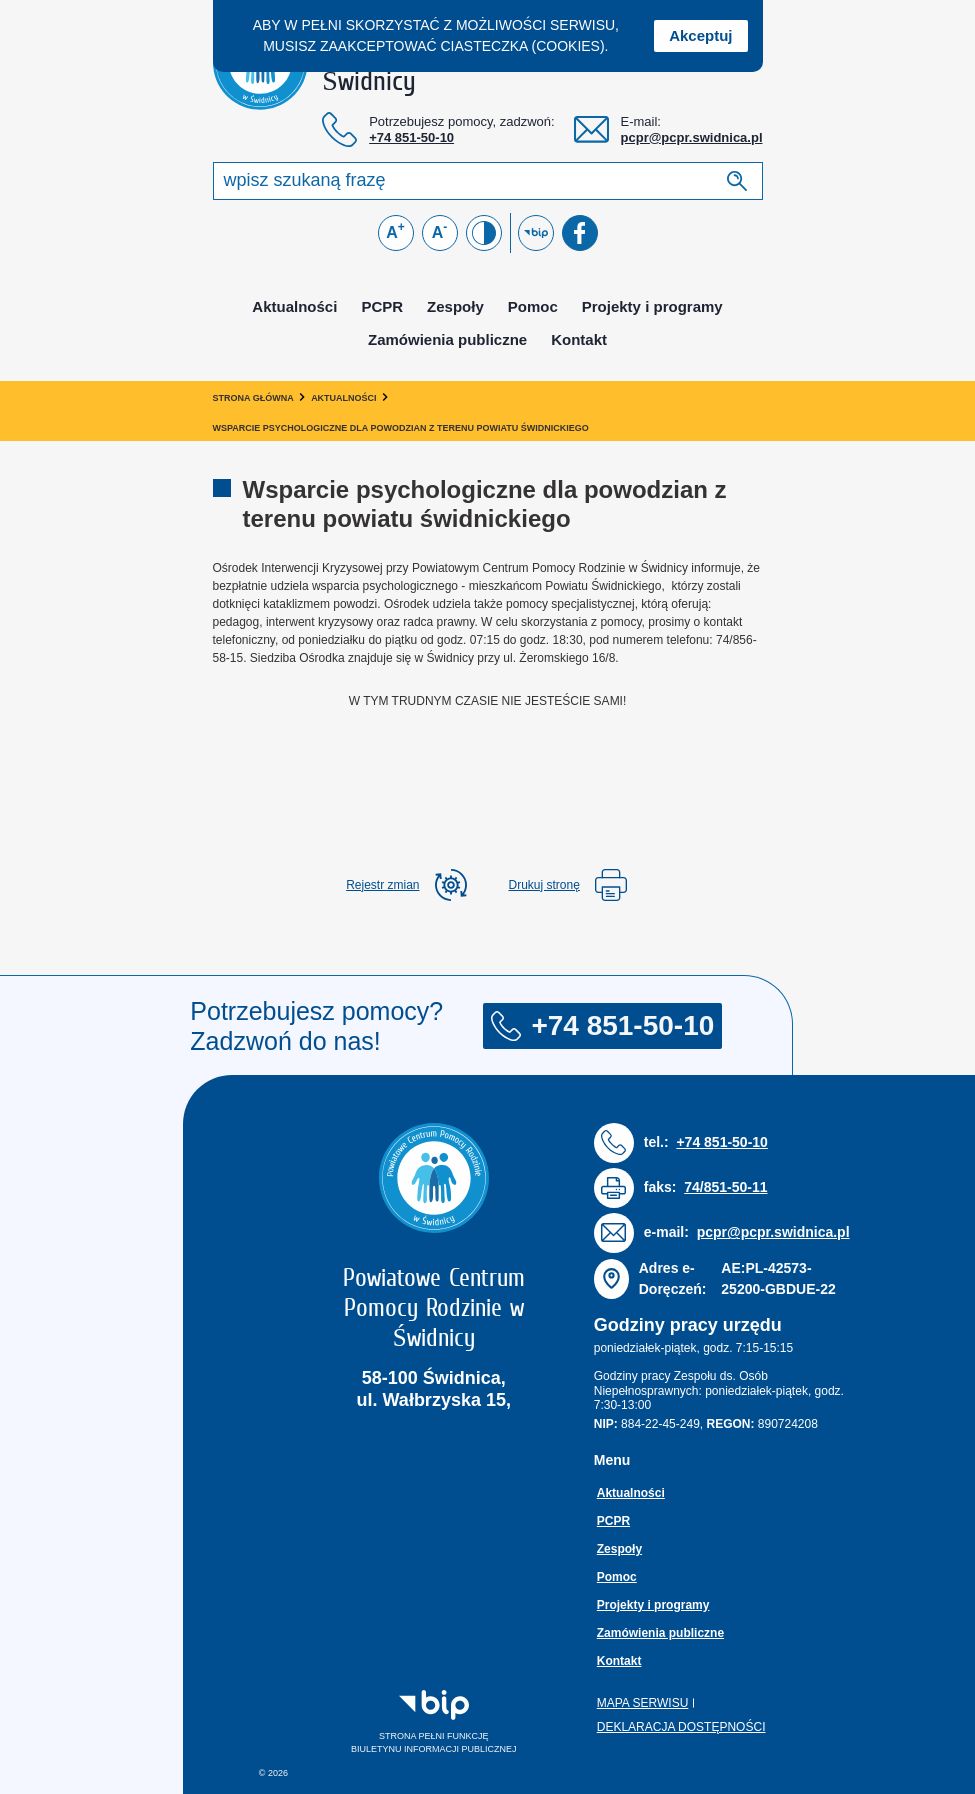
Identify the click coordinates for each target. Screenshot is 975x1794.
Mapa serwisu (643, 1703)
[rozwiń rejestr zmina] (406, 885)
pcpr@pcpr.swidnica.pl (692, 137)
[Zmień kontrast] (484, 233)
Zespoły (455, 306)
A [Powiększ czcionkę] (395, 230)
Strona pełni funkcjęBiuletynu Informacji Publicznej (411, 1722)
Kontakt (579, 339)
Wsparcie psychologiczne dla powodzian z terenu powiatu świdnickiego (401, 428)
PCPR (382, 306)
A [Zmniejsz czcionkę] (440, 230)
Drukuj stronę (568, 885)
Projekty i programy (652, 306)
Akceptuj (700, 35)
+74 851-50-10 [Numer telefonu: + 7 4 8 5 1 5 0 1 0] (411, 137)
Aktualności (294, 306)
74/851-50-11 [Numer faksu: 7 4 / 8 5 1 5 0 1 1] (725, 1187)
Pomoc (533, 306)
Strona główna (253, 398)
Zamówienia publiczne (447, 339)
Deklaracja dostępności (681, 1727)
